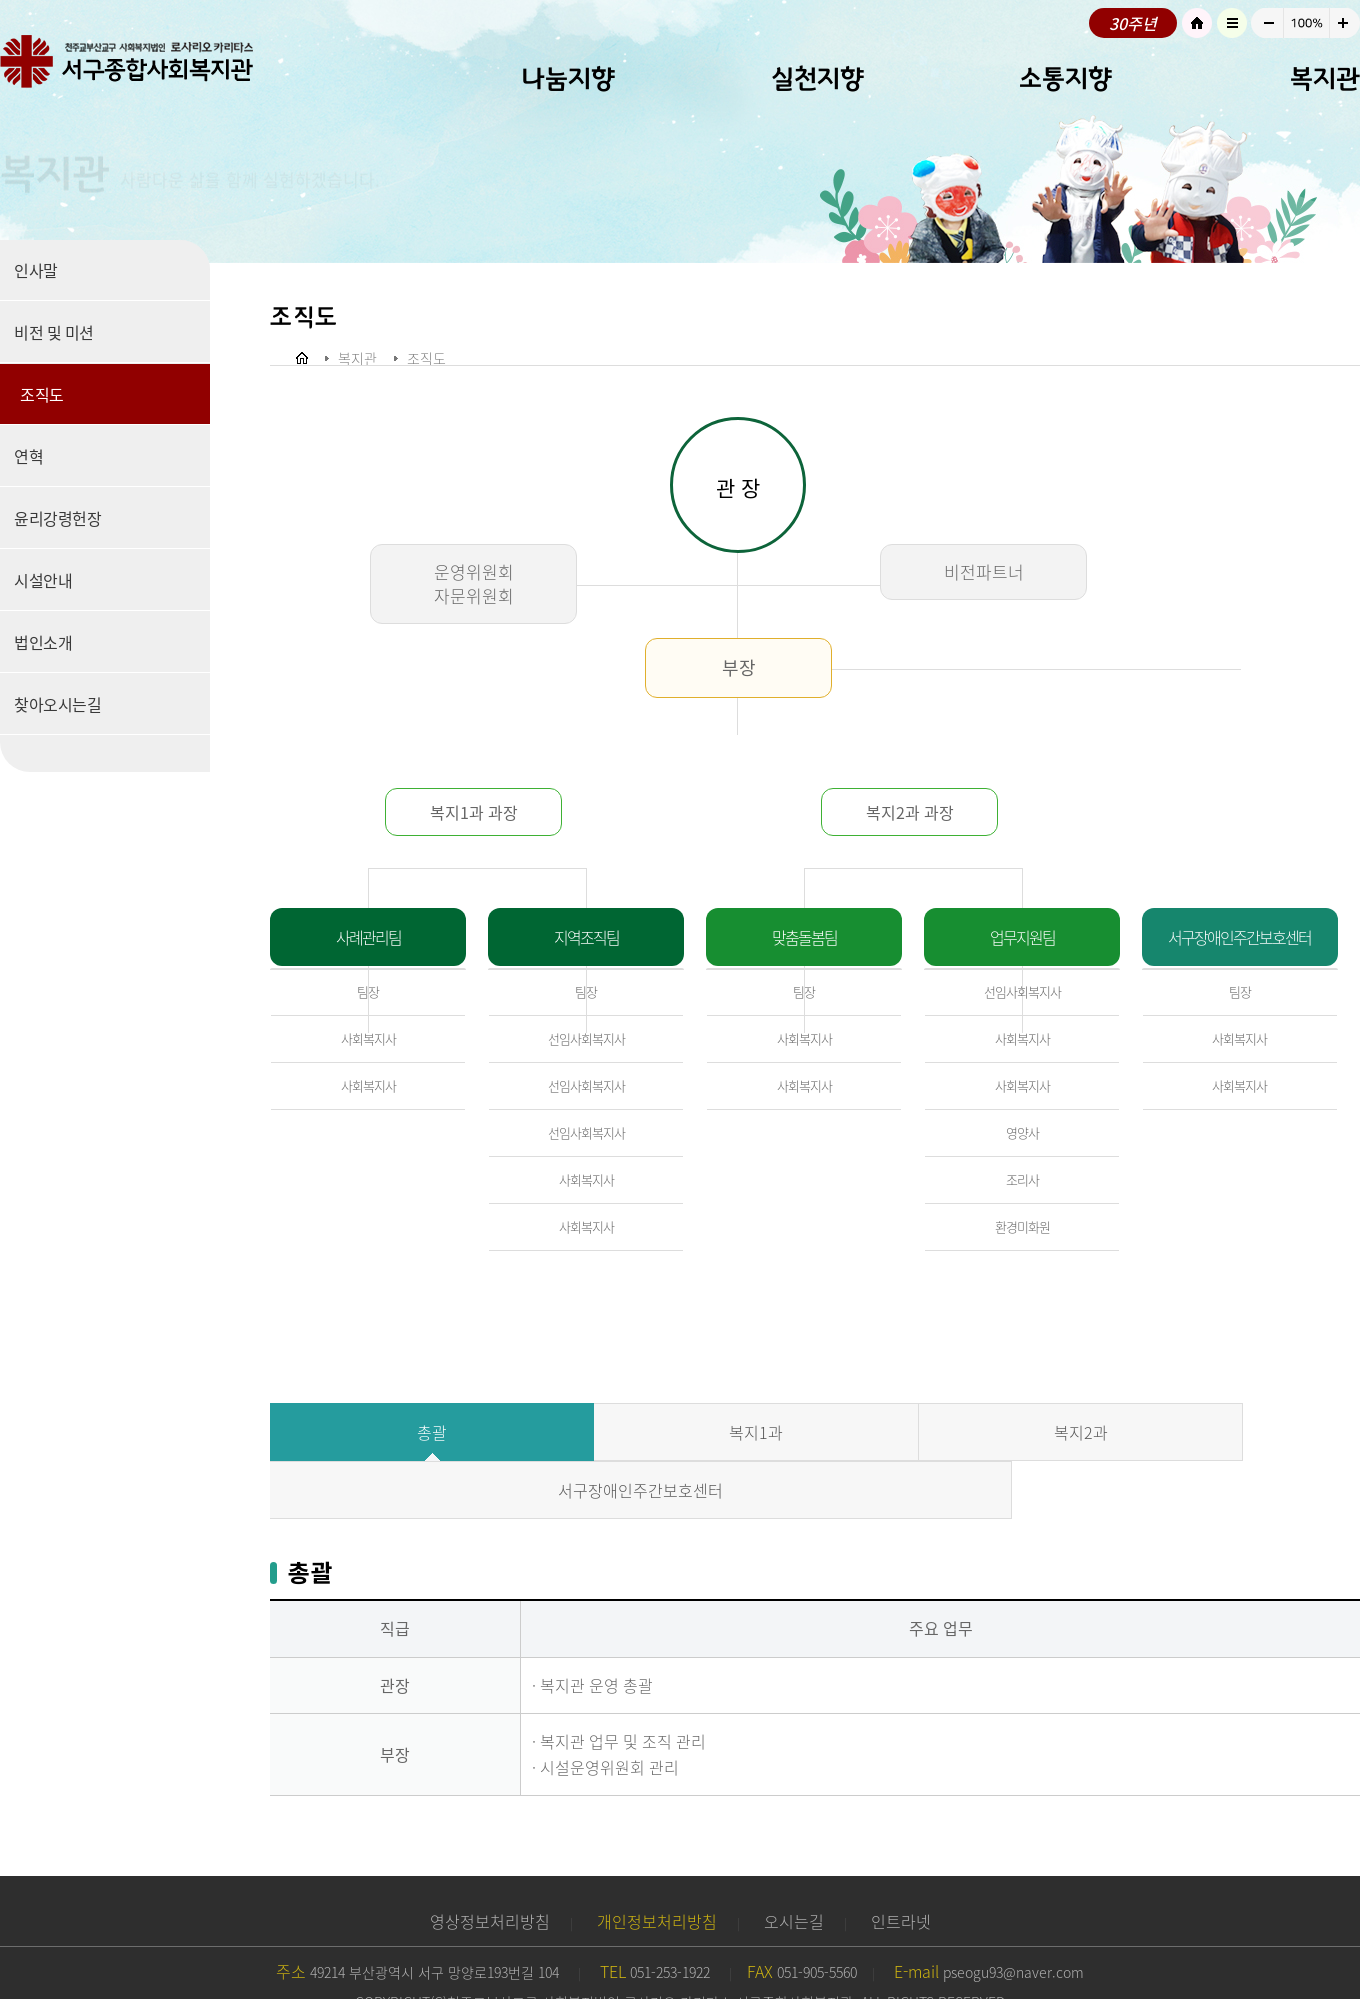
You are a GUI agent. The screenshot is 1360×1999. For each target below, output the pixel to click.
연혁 (28, 456)
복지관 (1325, 78)
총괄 (406, 1432)
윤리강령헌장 (57, 518)
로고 (150, 64)
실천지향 (817, 78)
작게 (1267, 23)
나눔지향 (568, 78)
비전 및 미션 (54, 332)
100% (1306, 23)
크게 (1345, 23)
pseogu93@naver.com (1013, 1914)
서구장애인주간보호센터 (1223, 1432)
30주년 (1133, 23)
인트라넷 (901, 1863)
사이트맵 (1232, 23)
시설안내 (43, 580)
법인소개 (43, 642)
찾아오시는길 (57, 704)
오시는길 (794, 1863)
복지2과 (951, 1432)
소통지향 (1065, 78)
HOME (1197, 23)
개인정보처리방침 (657, 1863)
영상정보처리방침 (490, 1863)
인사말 (36, 270)
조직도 (42, 394)
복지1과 (678, 1432)
